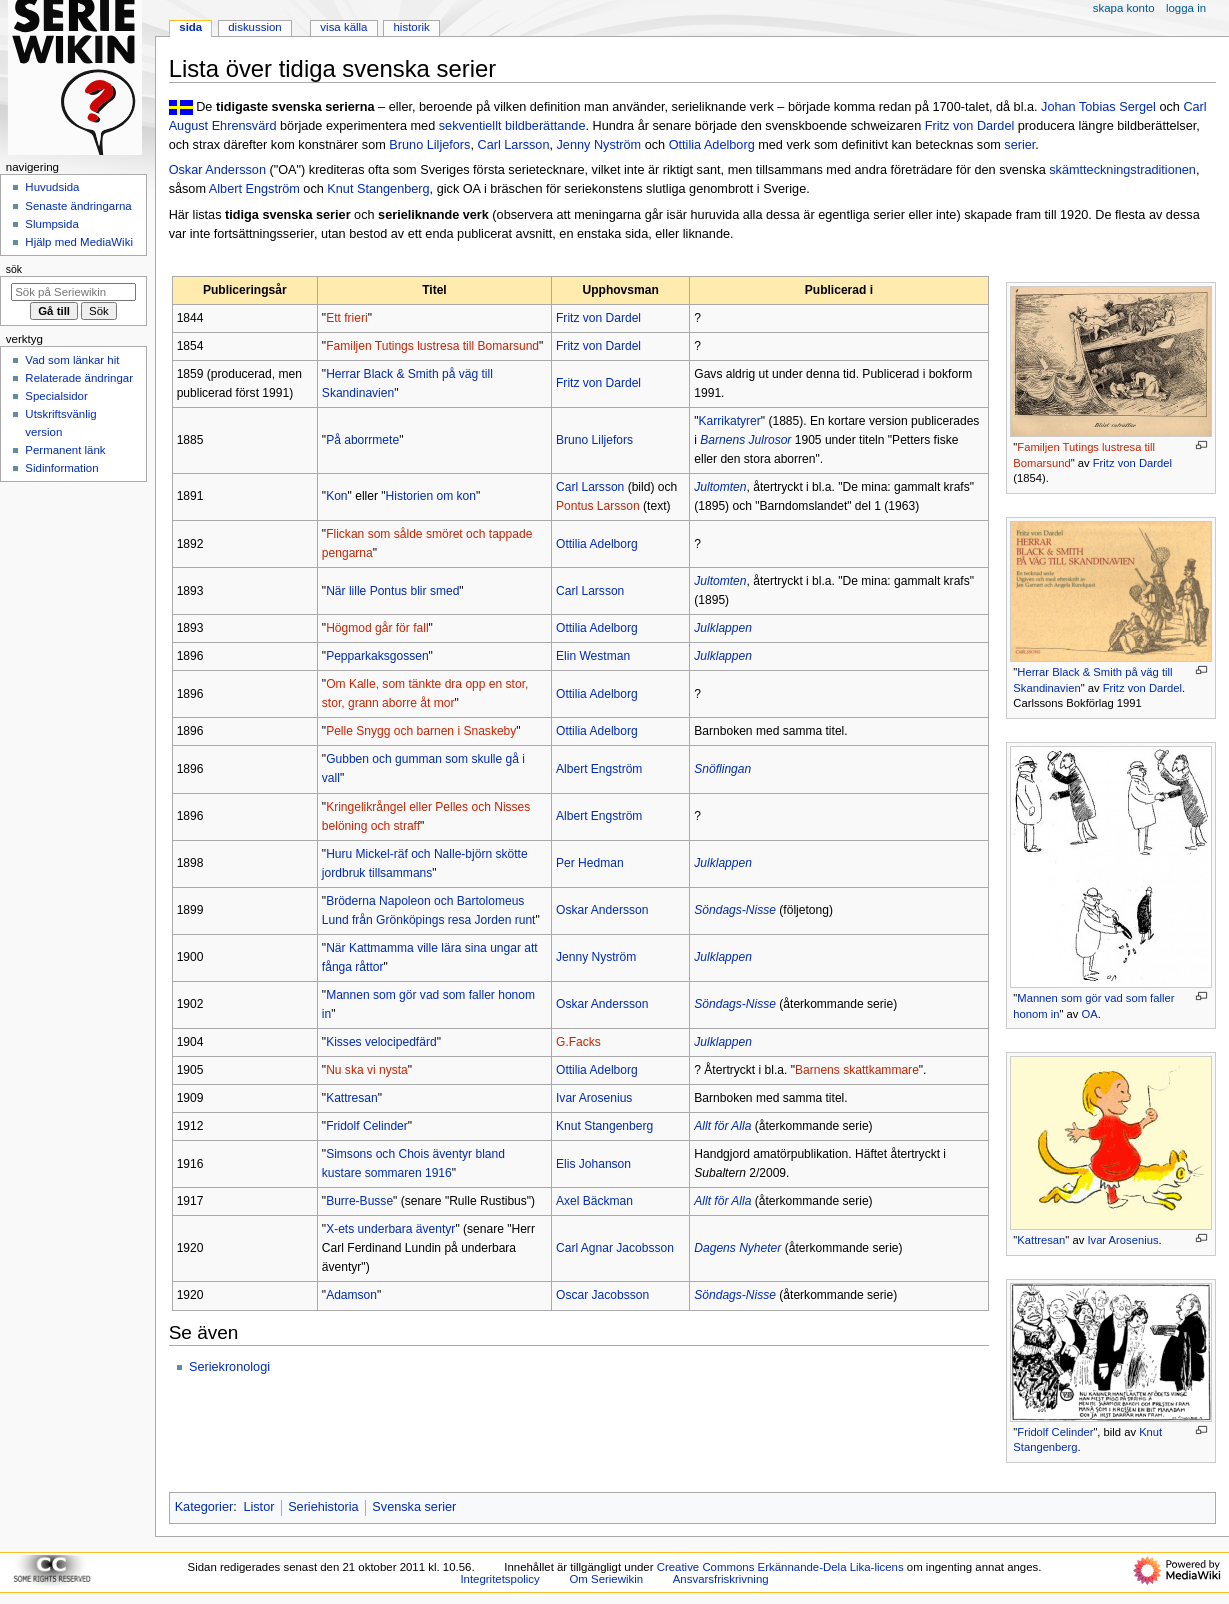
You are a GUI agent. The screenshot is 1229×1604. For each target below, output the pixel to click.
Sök (14, 269)
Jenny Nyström (599, 145)
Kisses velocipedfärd (381, 1042)
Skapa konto (1124, 8)
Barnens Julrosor (745, 440)
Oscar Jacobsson (602, 1295)
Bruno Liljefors (429, 145)
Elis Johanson (593, 1164)
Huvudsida (52, 187)
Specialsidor (56, 396)
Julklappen (723, 628)
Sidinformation (61, 468)
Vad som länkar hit (72, 360)
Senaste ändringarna (78, 206)
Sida (190, 27)
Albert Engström (254, 189)
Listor (258, 1507)
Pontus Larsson (598, 506)
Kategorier (204, 1507)
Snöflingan (722, 769)
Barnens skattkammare (857, 1070)
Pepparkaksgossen (377, 656)
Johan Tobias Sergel (1098, 107)
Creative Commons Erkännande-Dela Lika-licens (780, 1567)
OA (1090, 1014)
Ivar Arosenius (1122, 1240)
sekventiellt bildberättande (512, 126)
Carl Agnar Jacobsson (615, 1248)
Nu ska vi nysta (367, 1070)
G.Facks (578, 1042)
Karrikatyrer (730, 421)
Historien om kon (431, 496)
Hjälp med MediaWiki (79, 242)
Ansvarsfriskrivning (721, 1579)
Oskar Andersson (217, 170)
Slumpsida (51, 224)
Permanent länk (65, 450)
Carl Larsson (514, 145)
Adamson (351, 1295)
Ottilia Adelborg (712, 145)
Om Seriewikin (606, 1579)
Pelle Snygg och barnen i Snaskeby (421, 731)
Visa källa (343, 27)
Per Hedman (590, 863)
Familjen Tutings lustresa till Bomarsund (432, 346)
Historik (412, 27)
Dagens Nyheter (737, 1248)
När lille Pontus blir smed (392, 591)
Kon (336, 496)
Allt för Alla (722, 1126)
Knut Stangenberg (378, 189)
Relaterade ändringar (79, 378)
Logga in (1186, 8)
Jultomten (720, 487)
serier (1019, 145)
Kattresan (1041, 1240)
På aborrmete (362, 440)
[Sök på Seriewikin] (73, 292)
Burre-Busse (359, 1201)
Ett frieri (347, 318)
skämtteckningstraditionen (1122, 170)
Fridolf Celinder (1055, 1432)
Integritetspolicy (499, 1579)
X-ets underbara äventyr (390, 1229)
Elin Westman (593, 656)
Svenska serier (414, 1507)
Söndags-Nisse (735, 910)
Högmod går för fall (377, 628)
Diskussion (254, 27)
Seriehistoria (323, 1507)
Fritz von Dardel (970, 126)
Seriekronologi (229, 1367)
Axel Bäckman (594, 1201)
